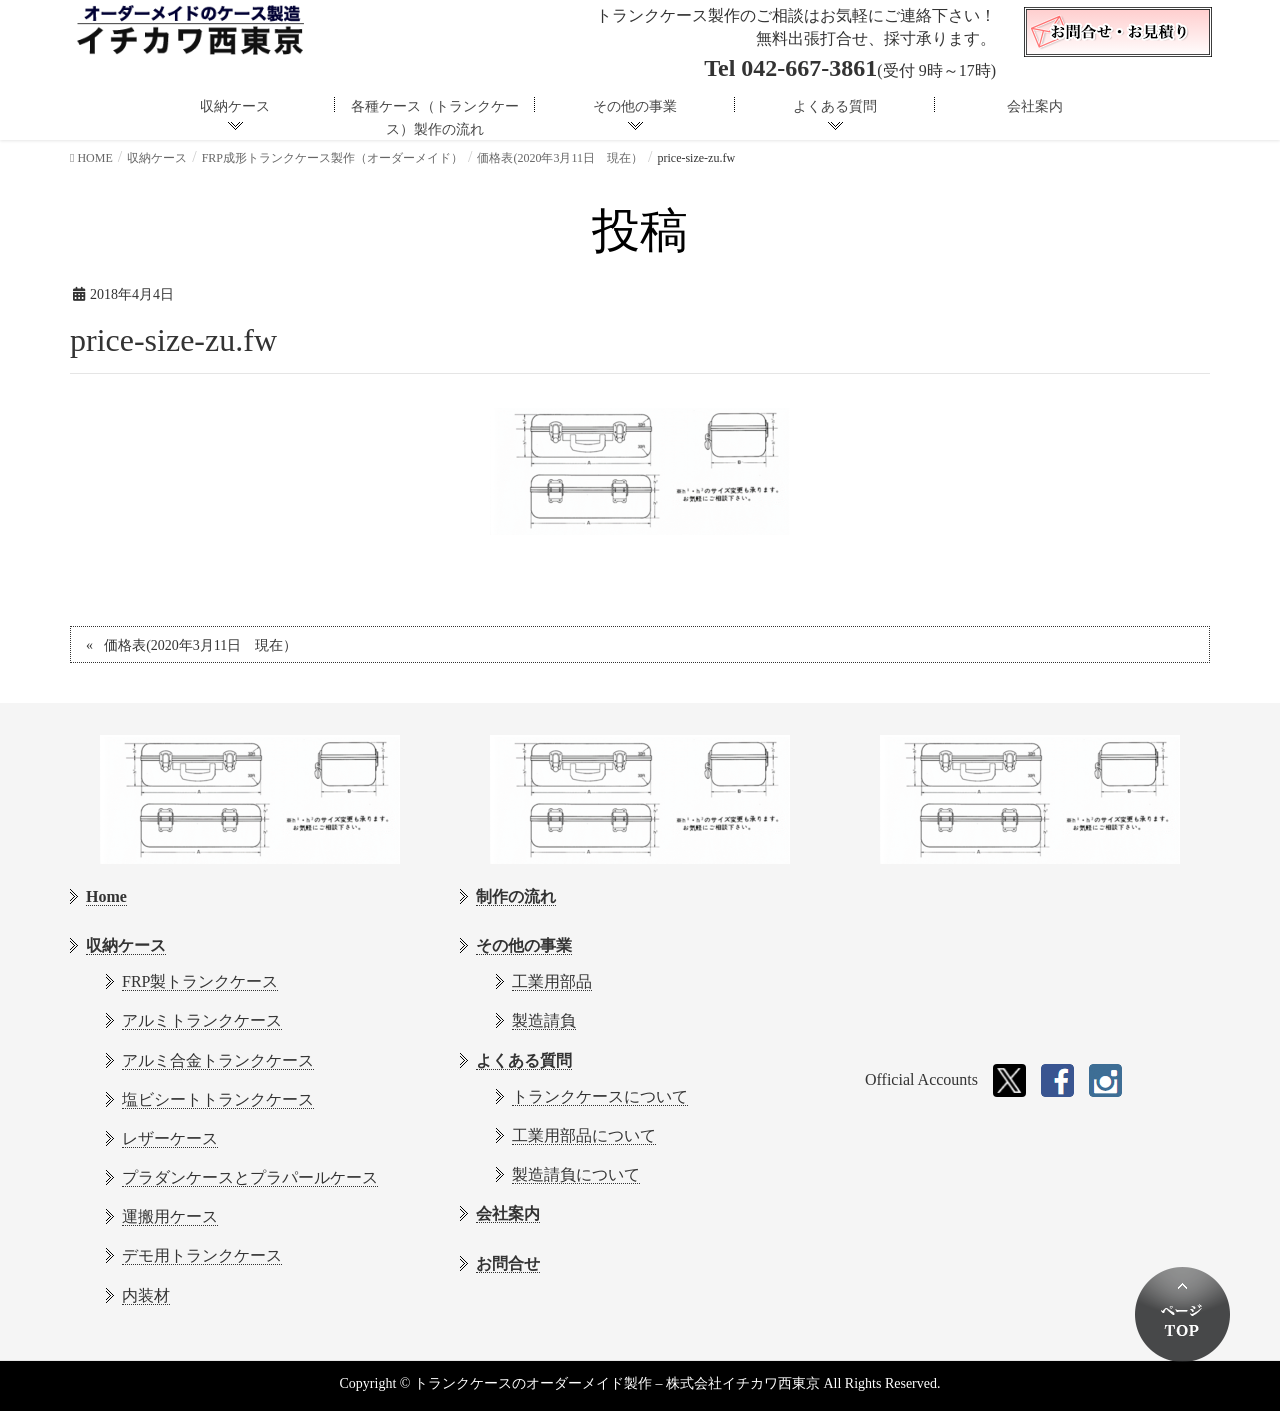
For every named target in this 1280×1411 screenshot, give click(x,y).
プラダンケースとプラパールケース (250, 1177)
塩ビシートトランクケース (218, 1099)
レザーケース (170, 1138)
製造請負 (544, 1020)
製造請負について (576, 1174)
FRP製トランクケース (200, 981)
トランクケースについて (600, 1096)
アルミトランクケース (202, 1020)
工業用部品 (552, 981)
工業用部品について (584, 1135)
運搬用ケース (170, 1216)
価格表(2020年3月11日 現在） (200, 645)
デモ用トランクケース (202, 1255)
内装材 (146, 1295)
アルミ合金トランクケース (218, 1060)
